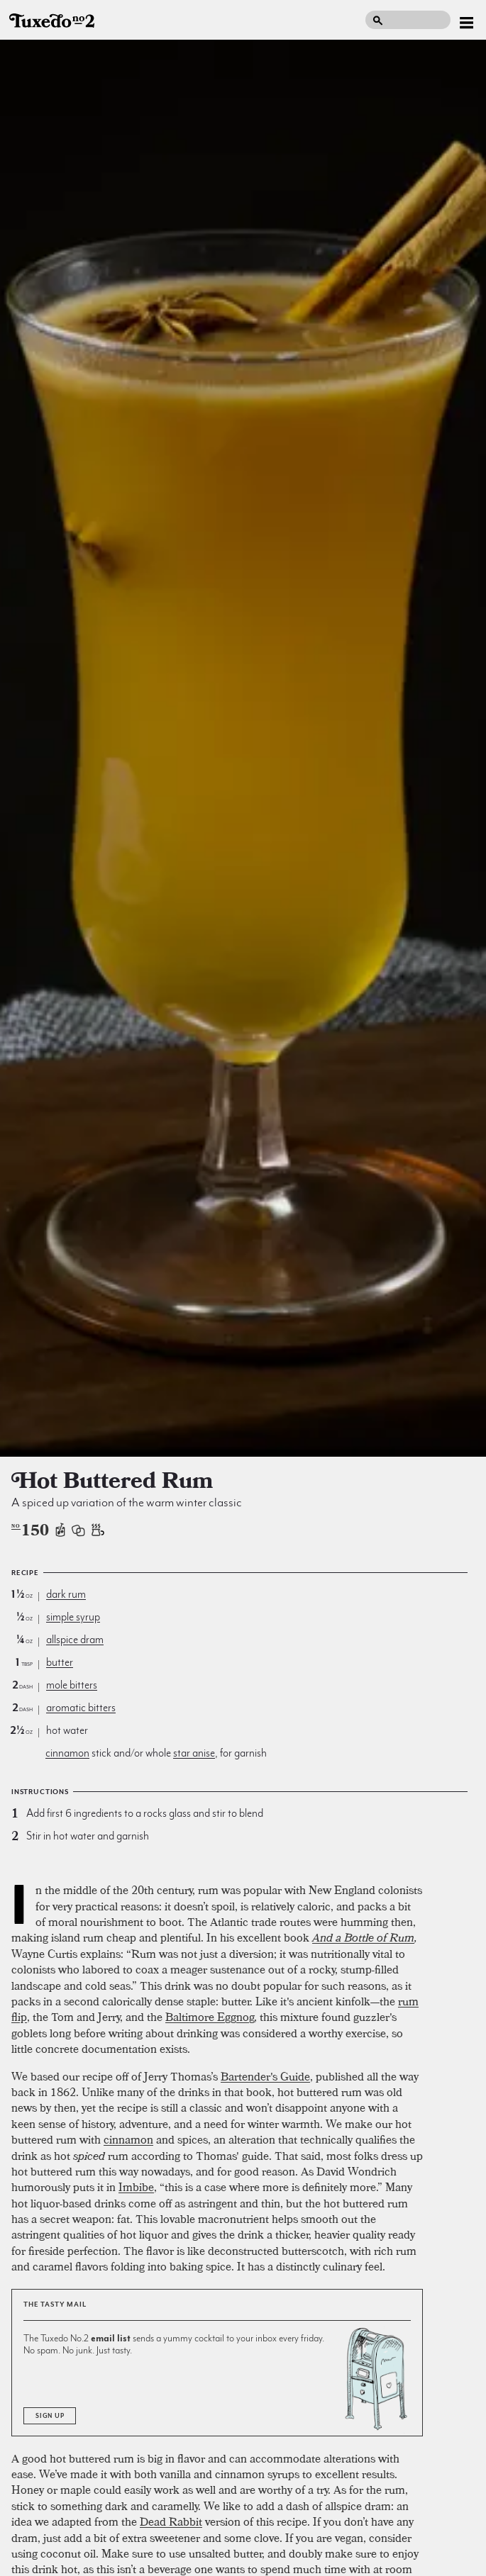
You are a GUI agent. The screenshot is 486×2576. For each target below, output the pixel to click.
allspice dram (75, 1639)
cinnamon (67, 1753)
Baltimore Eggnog (209, 2016)
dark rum (66, 1594)
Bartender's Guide (265, 2076)
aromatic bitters (81, 1707)
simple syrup (73, 1617)
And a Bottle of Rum (363, 1937)
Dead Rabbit (171, 2521)
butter (59, 1662)
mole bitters (71, 1685)
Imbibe (136, 2187)
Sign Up (49, 2415)
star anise (194, 1753)
